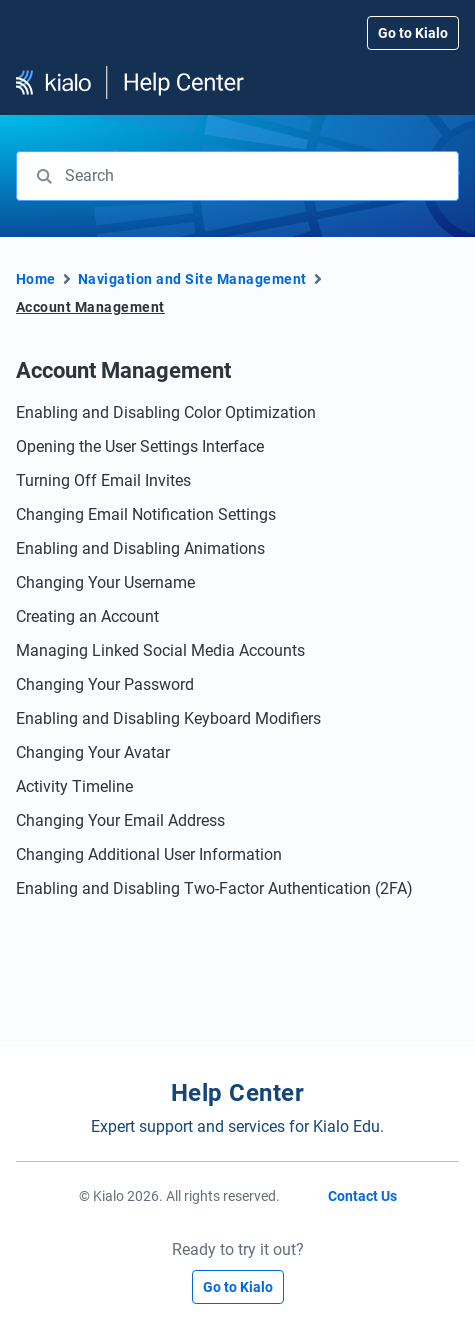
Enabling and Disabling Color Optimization (166, 412)
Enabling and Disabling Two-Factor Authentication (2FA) (214, 888)
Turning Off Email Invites (103, 480)
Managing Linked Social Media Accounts (160, 650)
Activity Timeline (74, 786)
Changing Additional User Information (149, 854)
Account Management (90, 307)
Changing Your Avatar (93, 752)
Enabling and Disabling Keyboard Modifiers (168, 718)
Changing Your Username (105, 582)
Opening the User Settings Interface (140, 446)
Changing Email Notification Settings (146, 514)
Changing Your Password (105, 684)
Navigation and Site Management (192, 279)
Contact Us (362, 1196)
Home (36, 279)
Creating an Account (87, 616)
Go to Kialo (413, 33)
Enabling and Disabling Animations (140, 548)
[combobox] (237, 176)
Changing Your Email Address (120, 820)
